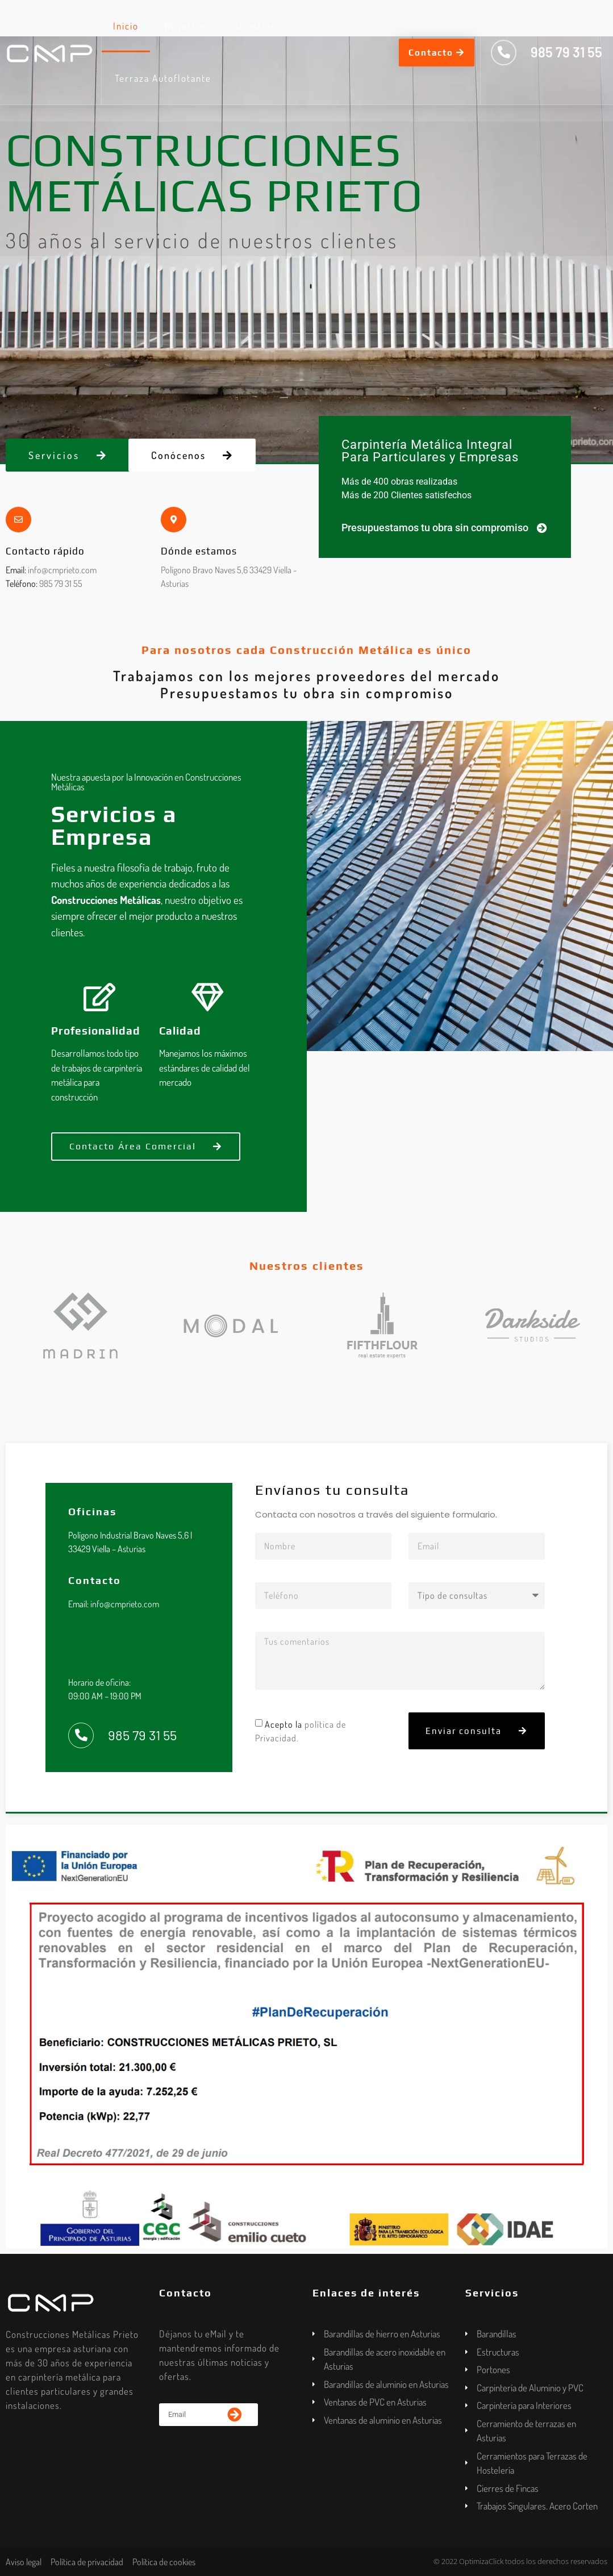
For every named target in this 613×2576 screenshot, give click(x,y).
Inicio (126, 26)
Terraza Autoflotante (163, 78)
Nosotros (186, 26)
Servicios (254, 26)
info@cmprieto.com (62, 570)
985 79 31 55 (60, 583)
